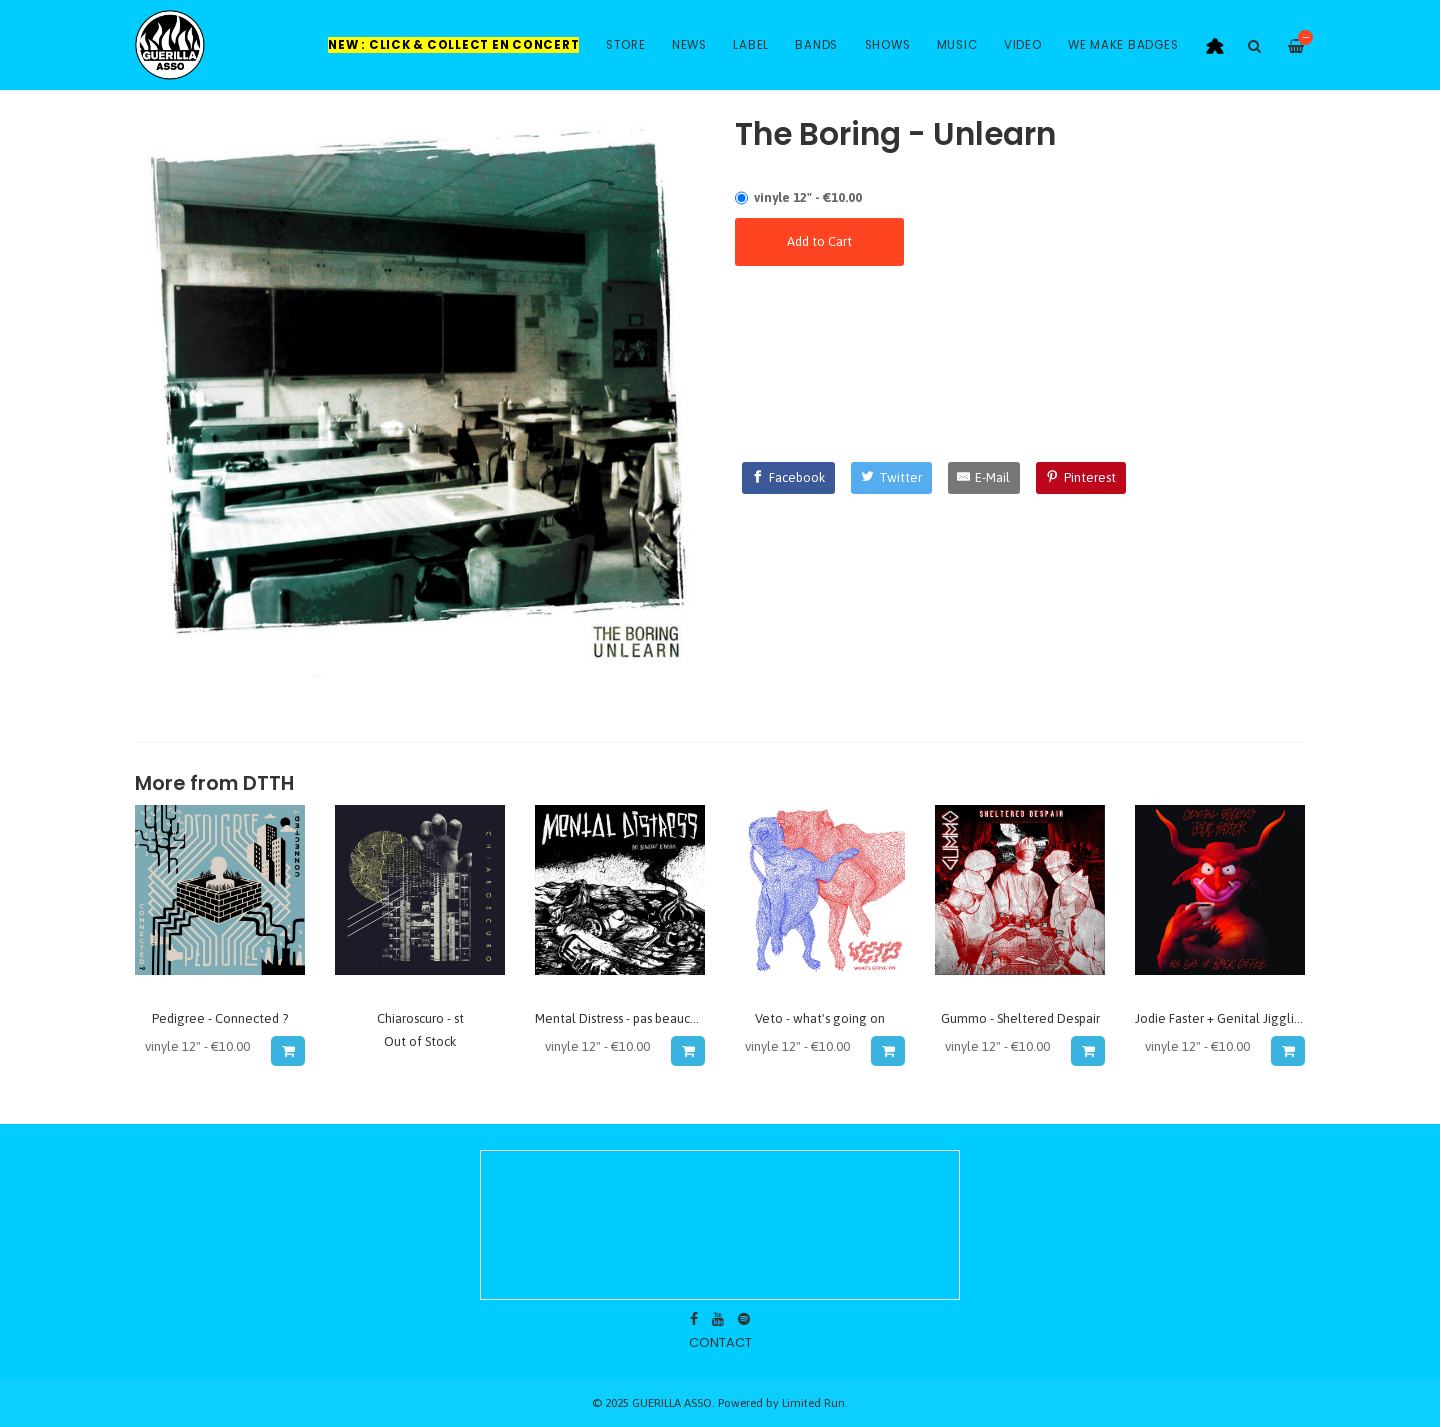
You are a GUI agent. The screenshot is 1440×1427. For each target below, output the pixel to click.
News (689, 45)
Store (626, 45)
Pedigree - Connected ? (220, 1018)
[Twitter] (891, 478)
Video (1023, 45)
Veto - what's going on (820, 1018)
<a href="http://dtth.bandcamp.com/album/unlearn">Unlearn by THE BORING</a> (1020, 346)
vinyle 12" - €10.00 (808, 197)
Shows (888, 45)
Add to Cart (819, 241)
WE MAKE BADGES (1123, 45)
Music (957, 45)
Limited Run (813, 1402)
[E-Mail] (984, 478)
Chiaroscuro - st (420, 1018)
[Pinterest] (1081, 478)
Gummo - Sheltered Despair (1020, 1018)
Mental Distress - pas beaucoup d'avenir (647, 1018)
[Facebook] (789, 478)
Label (751, 45)
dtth (268, 783)
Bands (816, 45)
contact (720, 1342)
